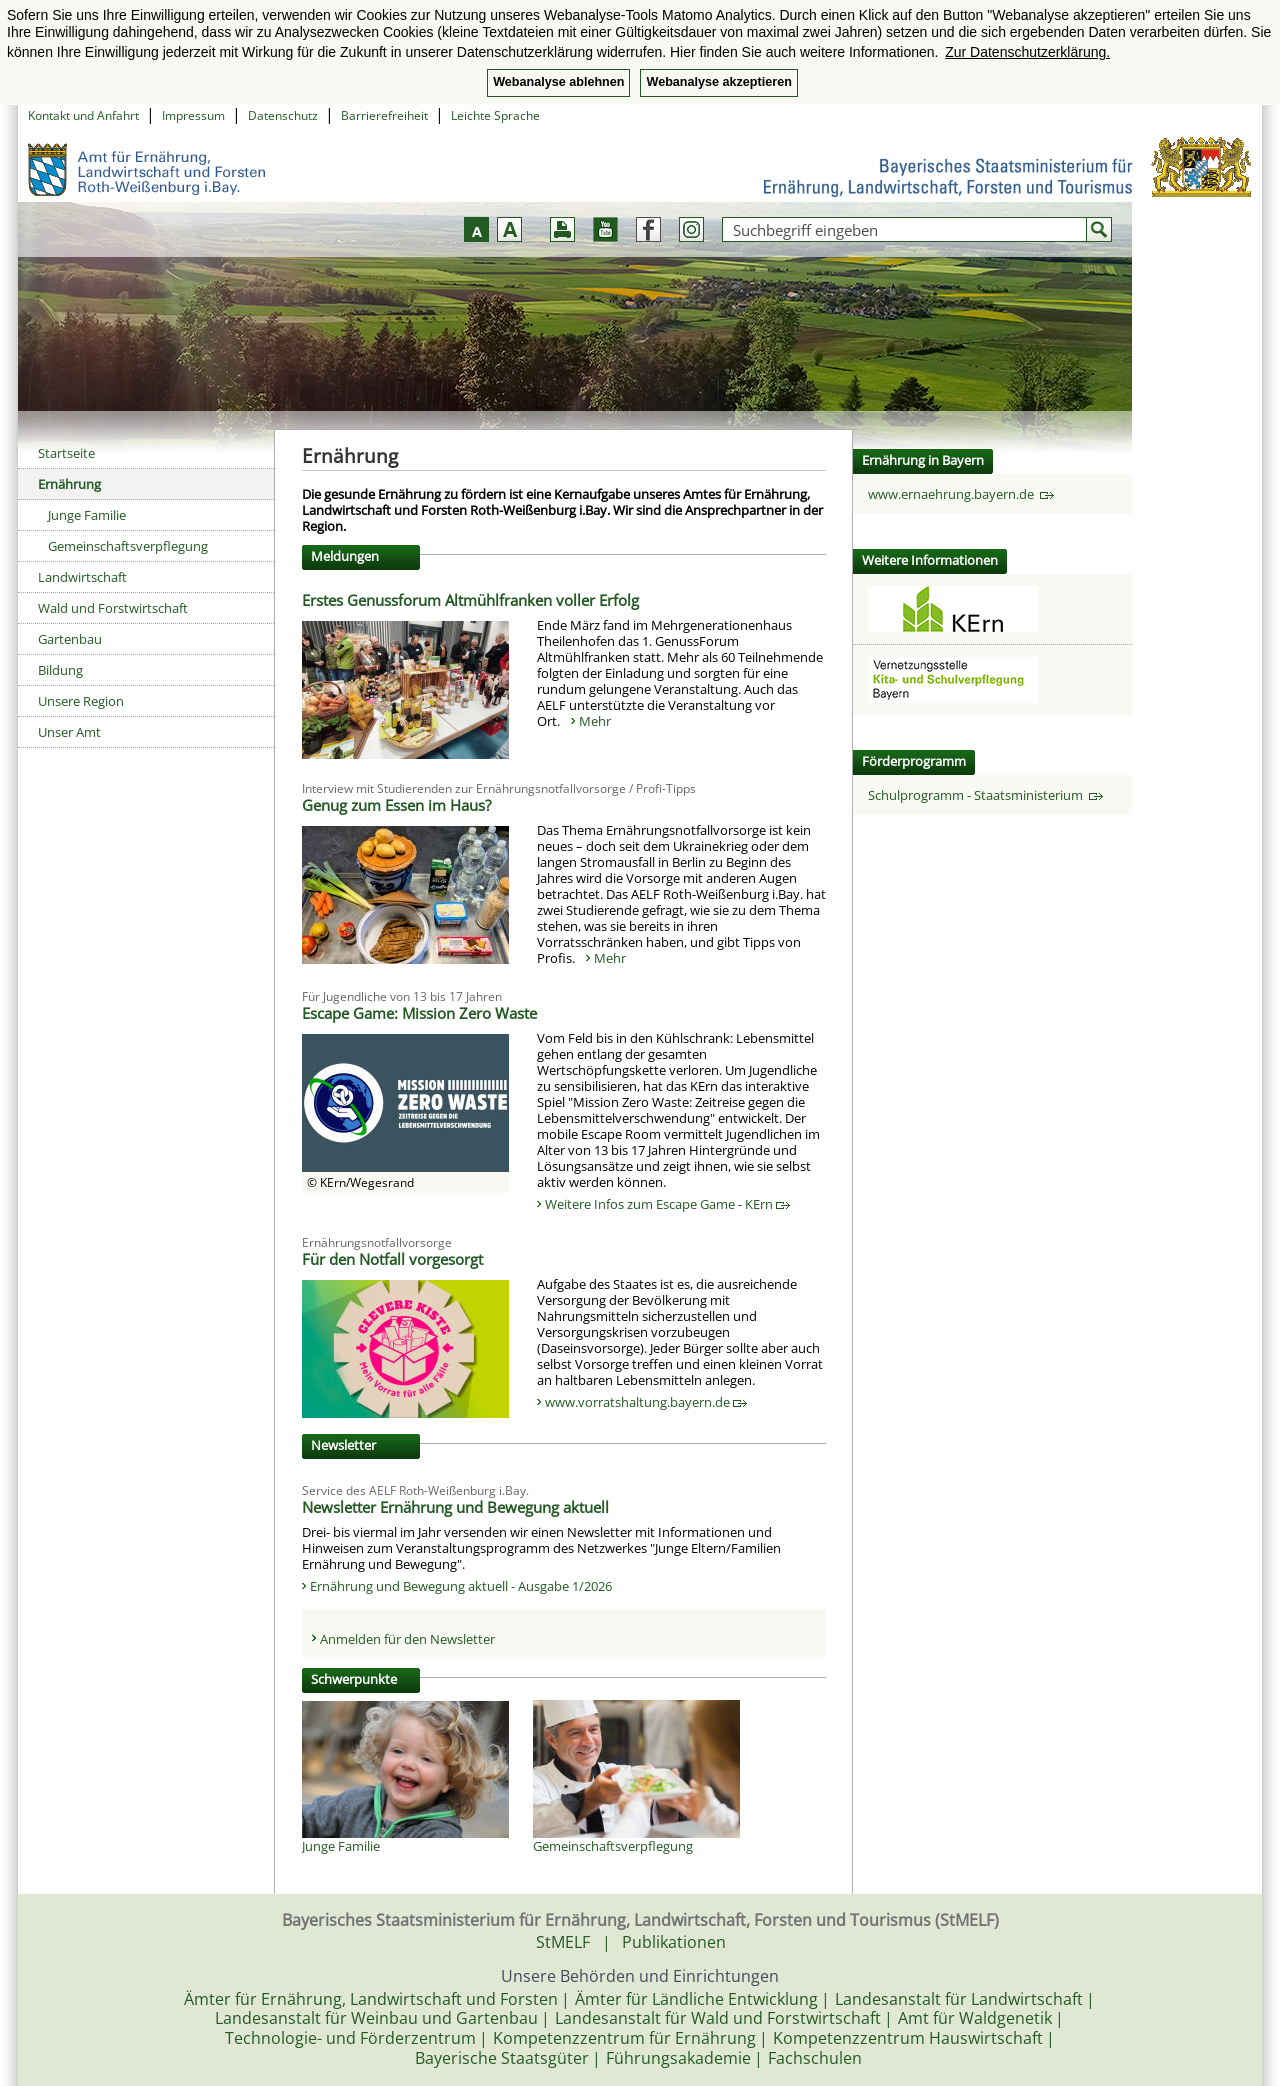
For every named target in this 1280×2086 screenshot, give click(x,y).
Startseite (66, 453)
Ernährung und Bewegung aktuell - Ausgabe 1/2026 (461, 1586)
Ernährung (69, 484)
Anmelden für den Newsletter (407, 1639)
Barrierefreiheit (384, 115)
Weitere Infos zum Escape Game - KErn (667, 1204)
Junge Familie (87, 515)
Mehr (595, 721)
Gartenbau (70, 639)
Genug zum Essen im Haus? (396, 805)
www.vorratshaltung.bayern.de (646, 1402)
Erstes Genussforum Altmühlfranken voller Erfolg (470, 600)
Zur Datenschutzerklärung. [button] (1027, 52)
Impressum (193, 115)
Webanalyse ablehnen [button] (558, 82)
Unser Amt (69, 732)
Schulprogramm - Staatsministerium (985, 795)
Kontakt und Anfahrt (83, 115)
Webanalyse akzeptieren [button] (718, 82)
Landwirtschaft (82, 577)
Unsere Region (81, 701)
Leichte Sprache (495, 115)
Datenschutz (283, 115)
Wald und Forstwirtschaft (113, 608)
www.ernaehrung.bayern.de (961, 494)
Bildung (60, 670)
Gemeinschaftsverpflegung (128, 546)
